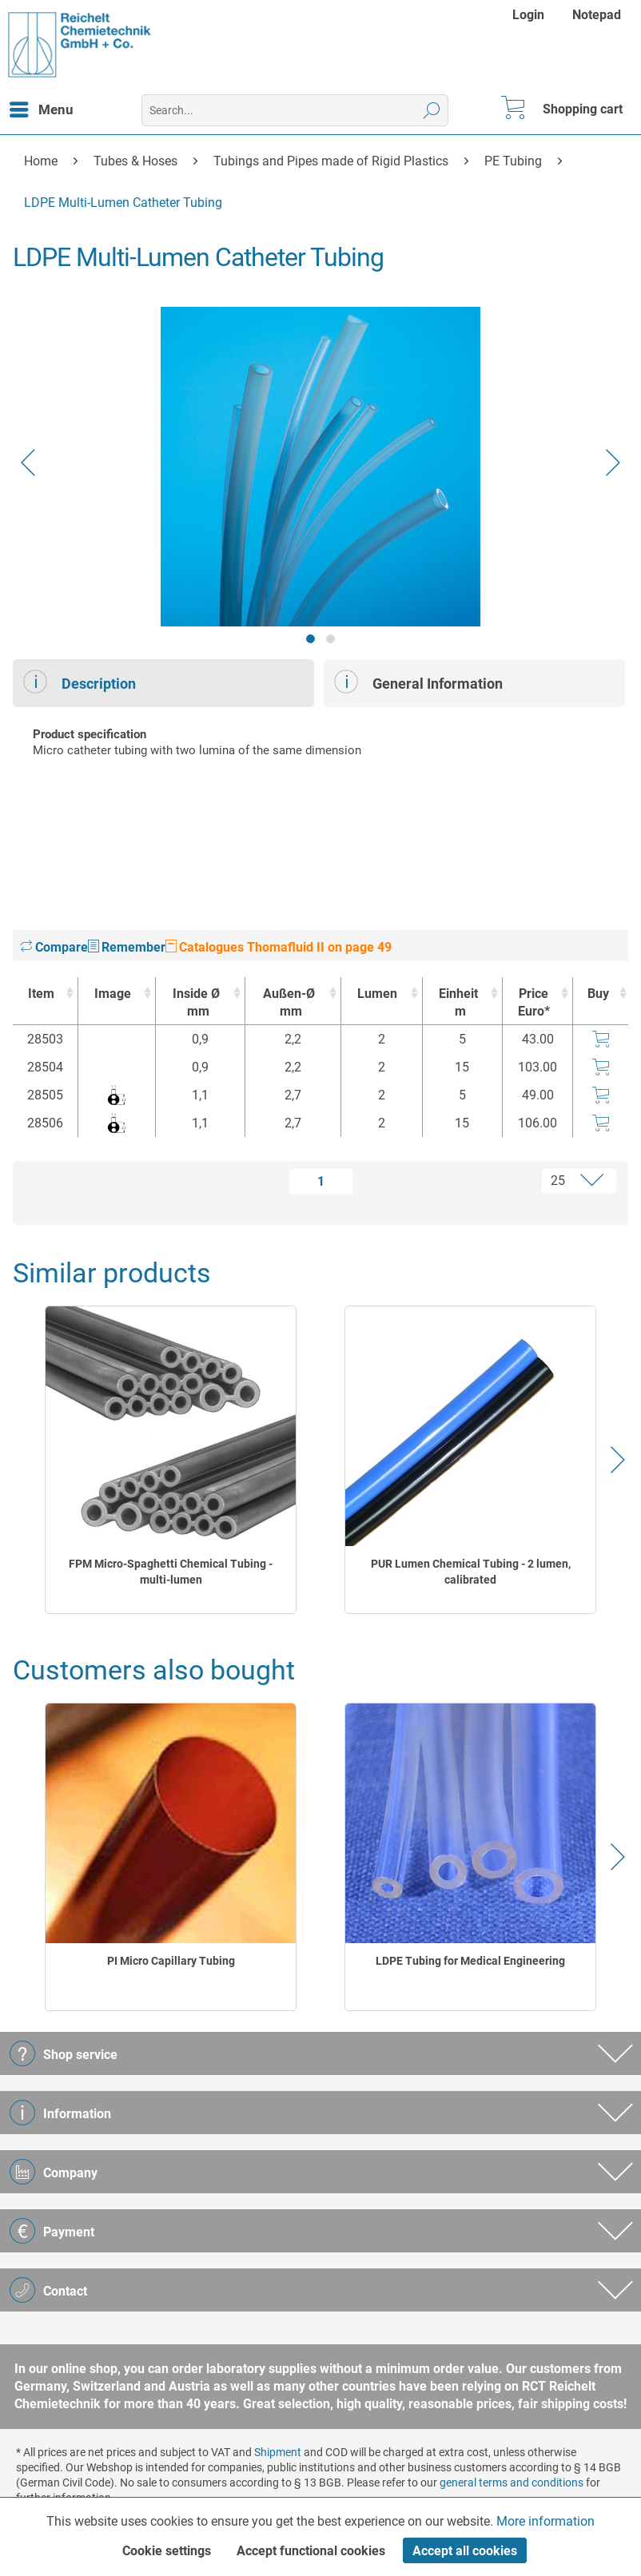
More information (545, 2521)
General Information (418, 682)
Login (528, 14)
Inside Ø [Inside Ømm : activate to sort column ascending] (196, 1003)
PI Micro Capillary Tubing (171, 1960)
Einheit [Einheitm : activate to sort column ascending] (458, 1003)
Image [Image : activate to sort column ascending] (112, 993)
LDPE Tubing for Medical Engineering (470, 1960)
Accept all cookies (464, 2550)
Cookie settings (166, 2550)
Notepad (596, 14)
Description (79, 682)
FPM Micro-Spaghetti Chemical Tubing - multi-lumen (171, 1571)
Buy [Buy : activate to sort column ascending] (598, 993)
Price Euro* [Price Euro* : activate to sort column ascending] (534, 1002)
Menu (42, 107)
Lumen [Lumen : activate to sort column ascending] (377, 993)
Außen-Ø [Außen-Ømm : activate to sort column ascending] (288, 1003)
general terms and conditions (511, 2482)
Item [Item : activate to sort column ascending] (41, 993)
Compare (54, 947)
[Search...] (295, 110)
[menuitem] (530, 15)
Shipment (277, 2452)
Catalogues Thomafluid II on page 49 (278, 947)
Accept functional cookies (311, 2550)
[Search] (432, 110)
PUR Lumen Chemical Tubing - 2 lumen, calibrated (471, 1571)
